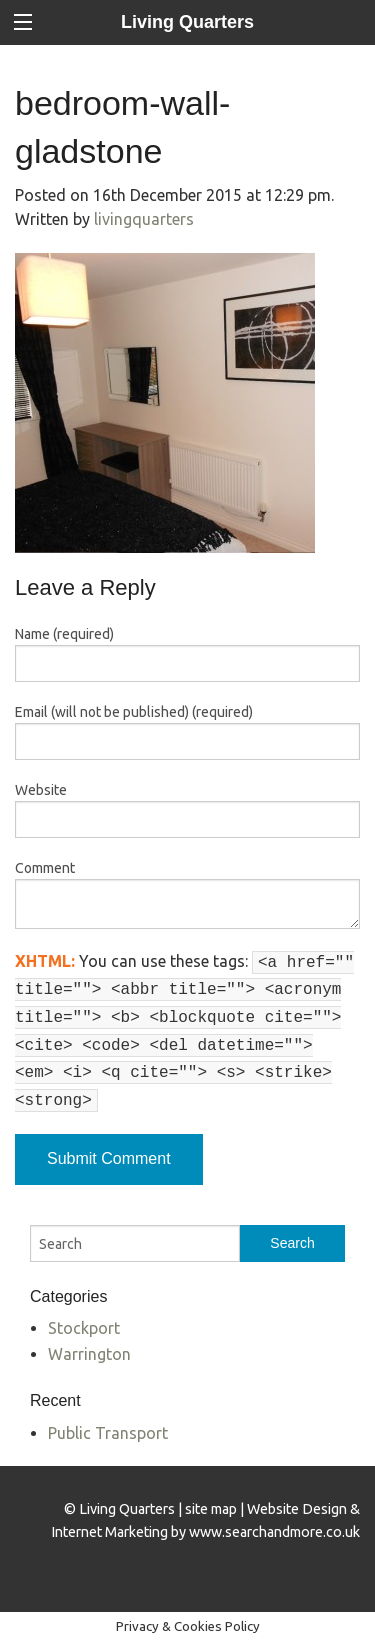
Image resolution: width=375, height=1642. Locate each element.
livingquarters (144, 219)
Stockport (84, 1328)
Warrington (89, 1354)
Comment (45, 868)
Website (41, 790)
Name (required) (64, 634)
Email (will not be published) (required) (134, 712)
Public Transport (108, 1433)
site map (211, 1509)
